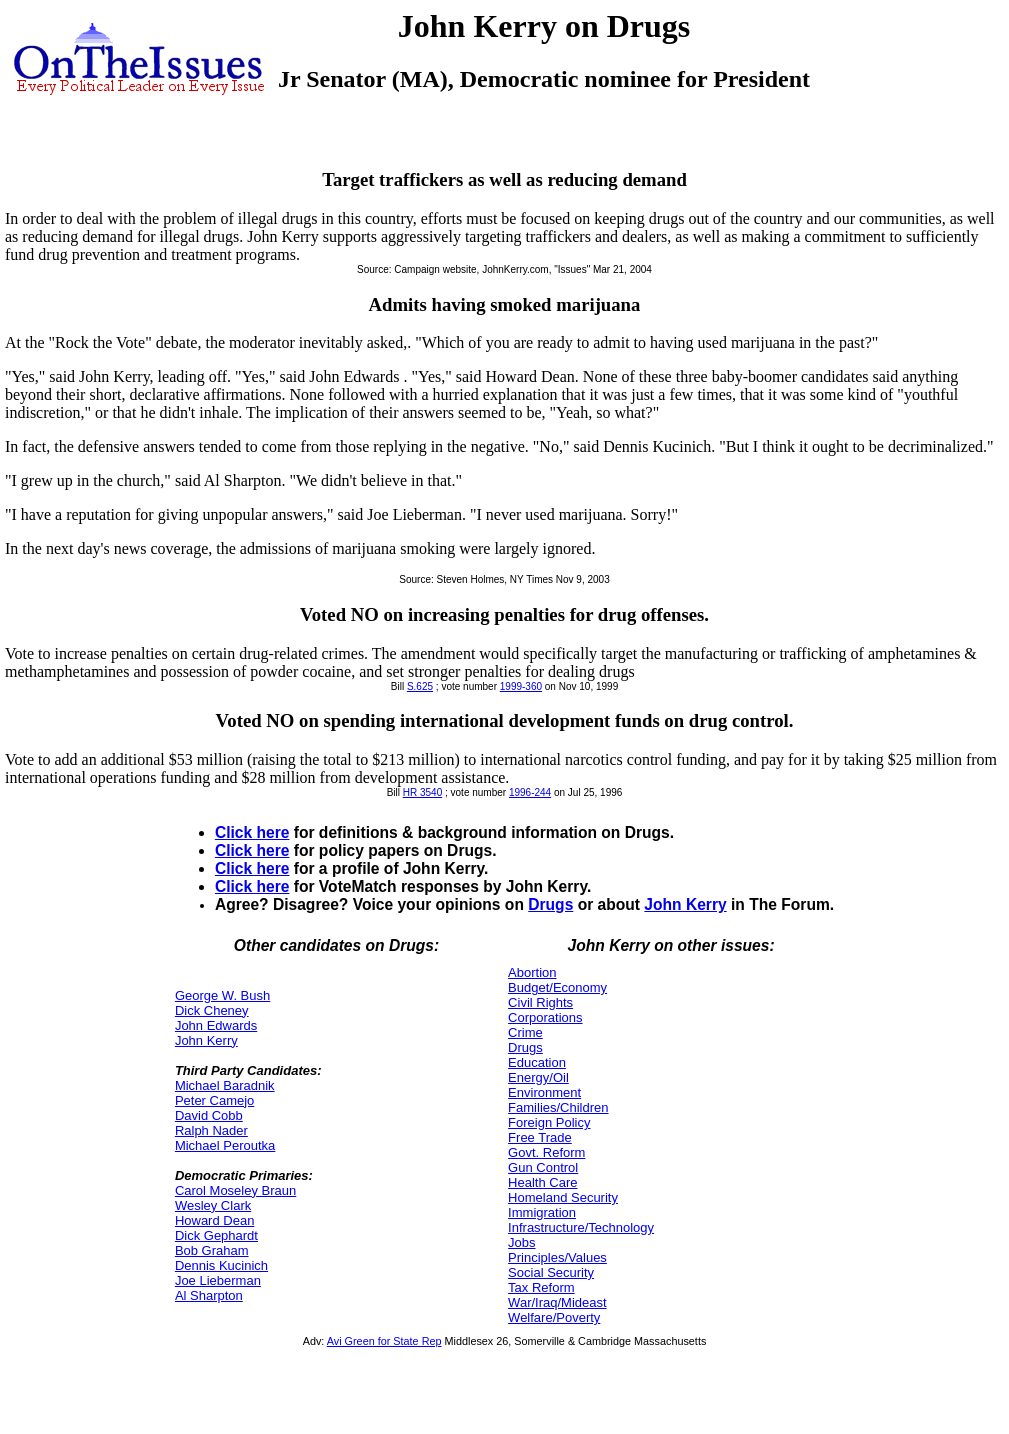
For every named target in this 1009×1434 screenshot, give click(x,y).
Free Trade (540, 1137)
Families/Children (558, 1107)
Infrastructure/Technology (581, 1227)
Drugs (550, 904)
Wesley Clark (213, 1205)
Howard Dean (215, 1220)
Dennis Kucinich (221, 1265)
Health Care (542, 1182)
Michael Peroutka (225, 1145)
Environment (544, 1092)
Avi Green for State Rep (384, 1341)
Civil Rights (540, 1002)
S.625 (420, 686)
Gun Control (543, 1167)
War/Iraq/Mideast (557, 1302)
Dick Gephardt (216, 1235)
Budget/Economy (557, 987)
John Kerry (685, 904)
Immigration (542, 1212)
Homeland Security (563, 1197)
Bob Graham (212, 1250)
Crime (525, 1032)
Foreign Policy (549, 1122)
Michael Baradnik (225, 1085)
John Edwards (216, 1025)
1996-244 (530, 792)
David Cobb (209, 1115)
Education (537, 1062)
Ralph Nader (211, 1130)
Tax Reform (541, 1287)
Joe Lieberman (218, 1280)
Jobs (521, 1242)
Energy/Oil (538, 1077)
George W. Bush (222, 995)
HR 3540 (422, 792)
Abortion (532, 972)
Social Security (551, 1272)
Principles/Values (557, 1257)
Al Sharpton (209, 1295)
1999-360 (521, 686)
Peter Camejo (214, 1100)
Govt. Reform (546, 1152)
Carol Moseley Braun (235, 1190)
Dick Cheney (212, 1010)
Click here (252, 832)
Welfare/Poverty (554, 1317)
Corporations (545, 1017)
